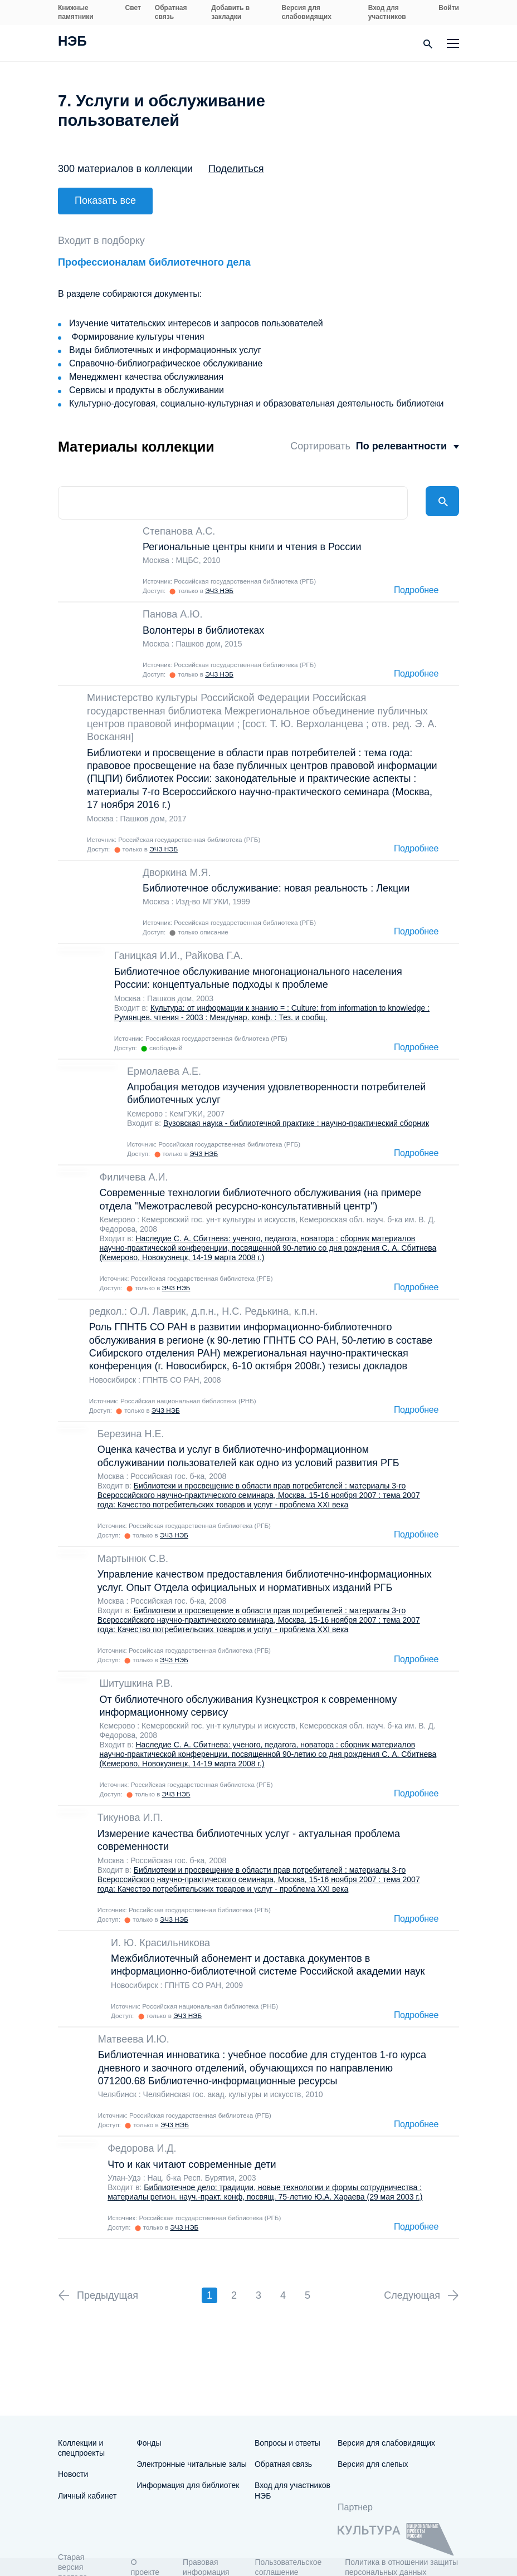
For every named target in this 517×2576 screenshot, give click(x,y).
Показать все (105, 200)
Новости (73, 2474)
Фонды (148, 2442)
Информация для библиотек (187, 2485)
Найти (442, 491)
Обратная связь (171, 12)
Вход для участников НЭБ (292, 2490)
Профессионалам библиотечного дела (154, 251)
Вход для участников (387, 12)
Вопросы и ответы (287, 2442)
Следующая (412, 2284)
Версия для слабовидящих (306, 12)
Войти (448, 8)
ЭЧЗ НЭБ (219, 579)
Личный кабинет (87, 2495)
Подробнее (416, 579)
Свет (133, 8)
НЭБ (72, 42)
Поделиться (236, 168)
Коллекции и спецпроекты (81, 2447)
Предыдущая (107, 2284)
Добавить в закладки (230, 12)
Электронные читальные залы (191, 2464)
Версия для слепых (373, 2464)
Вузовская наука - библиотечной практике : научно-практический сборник (296, 1112)
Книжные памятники (76, 12)
